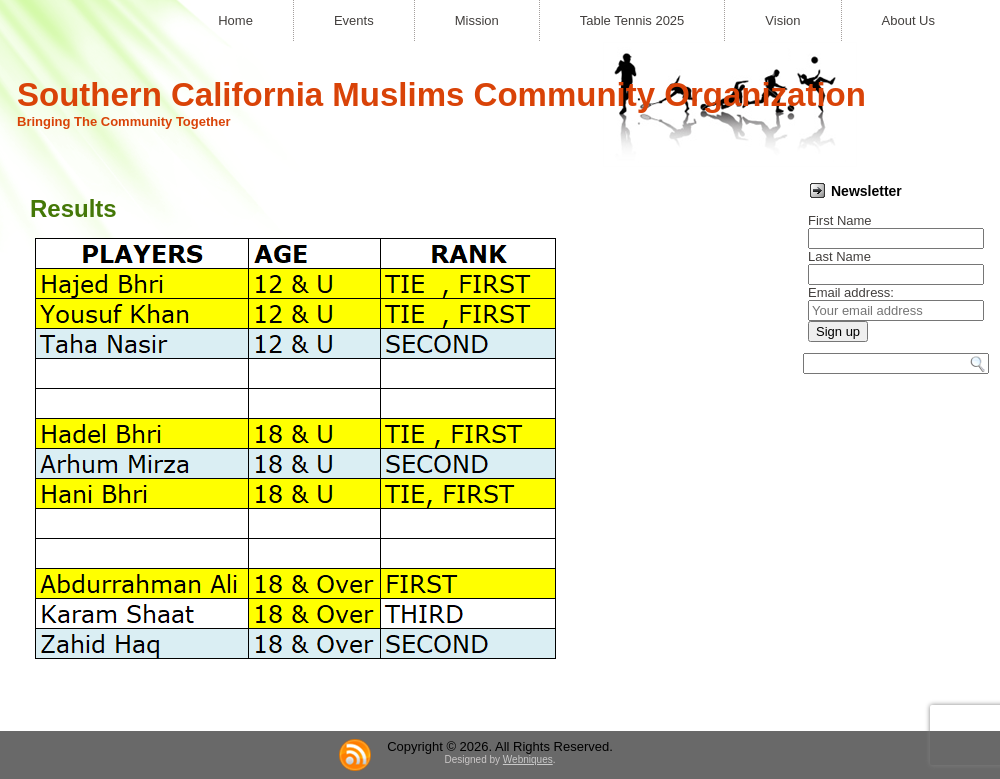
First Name (840, 220)
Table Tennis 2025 (632, 20)
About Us (908, 20)
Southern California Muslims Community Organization (441, 94)
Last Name (839, 256)
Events (354, 20)
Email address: (851, 292)
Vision (782, 20)
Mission (477, 20)
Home (235, 20)
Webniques (528, 759)
